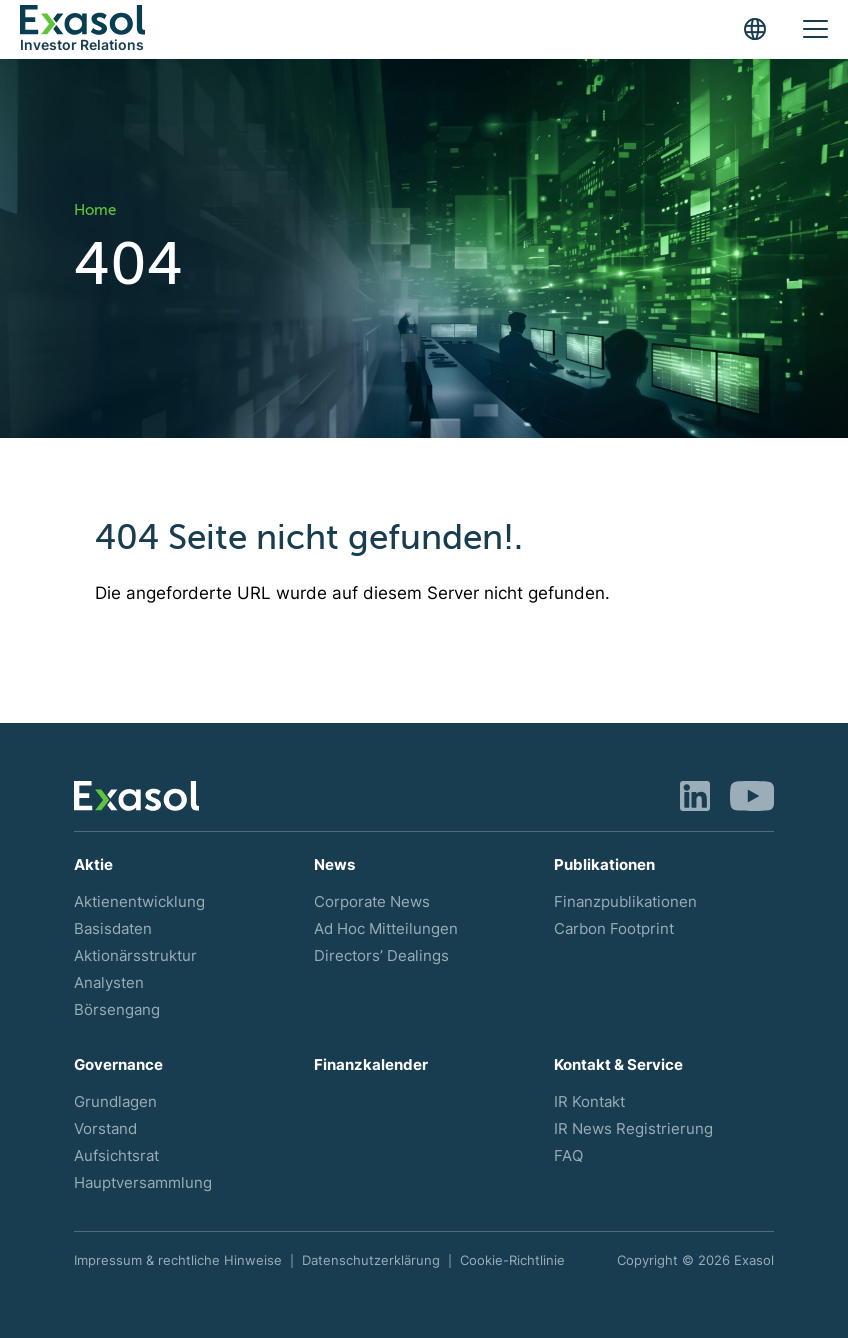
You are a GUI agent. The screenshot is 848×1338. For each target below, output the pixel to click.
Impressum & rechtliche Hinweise (178, 1260)
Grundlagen (115, 1102)
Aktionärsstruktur (135, 956)
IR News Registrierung (633, 1129)
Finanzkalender (371, 1065)
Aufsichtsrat (116, 1156)
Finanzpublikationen (625, 902)
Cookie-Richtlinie (512, 1260)
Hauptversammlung (143, 1183)
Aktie (93, 865)
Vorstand (105, 1129)
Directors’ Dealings (381, 956)
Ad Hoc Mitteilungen (386, 929)
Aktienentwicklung (139, 902)
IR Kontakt (589, 1102)
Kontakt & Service (618, 1065)
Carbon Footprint (614, 929)
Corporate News (372, 902)
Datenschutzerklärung (371, 1260)
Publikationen (604, 865)
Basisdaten (113, 929)
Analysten (109, 983)
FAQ (568, 1156)
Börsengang (117, 1010)
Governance (118, 1065)
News (334, 865)
